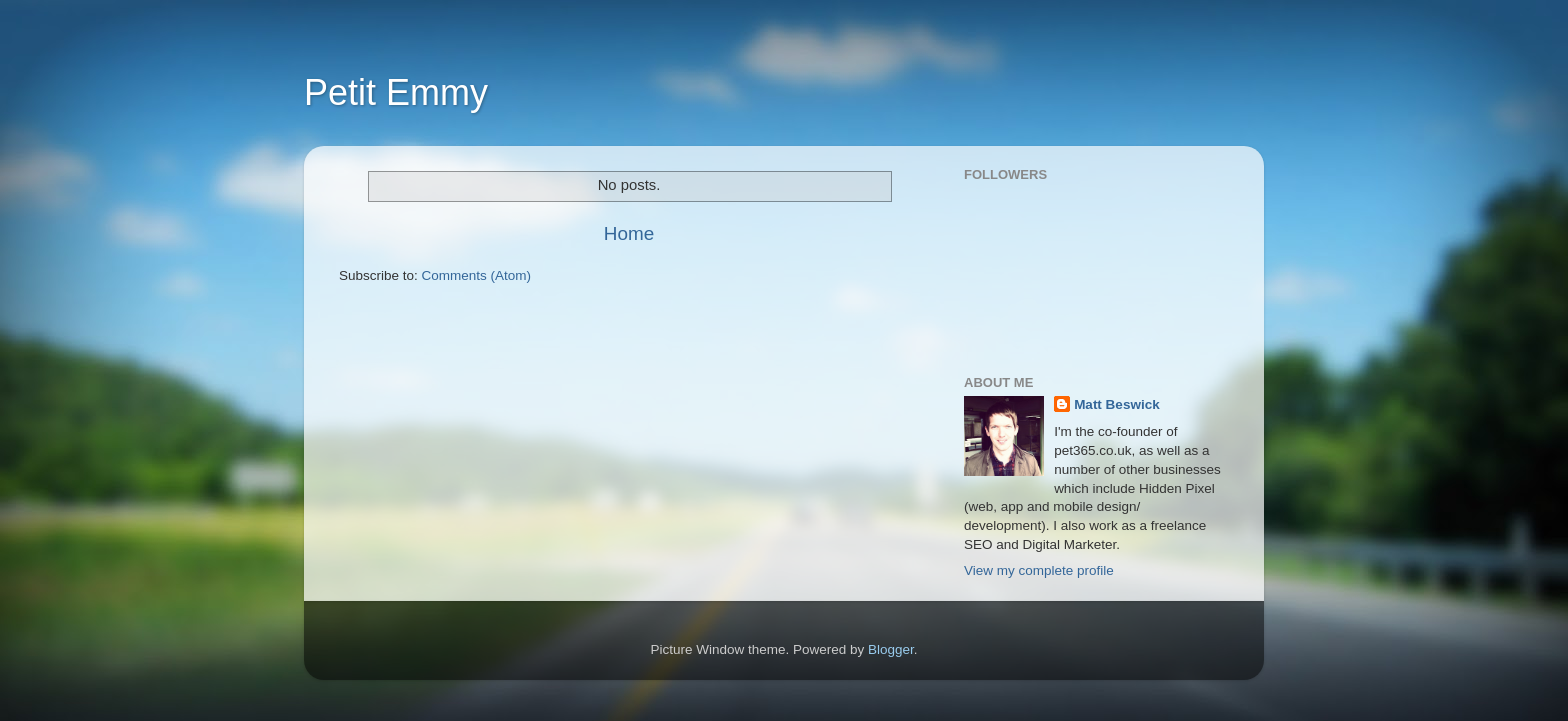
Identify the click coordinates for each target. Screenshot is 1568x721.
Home (629, 233)
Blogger (891, 649)
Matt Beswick (1117, 404)
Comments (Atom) (477, 275)
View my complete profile (1039, 570)
